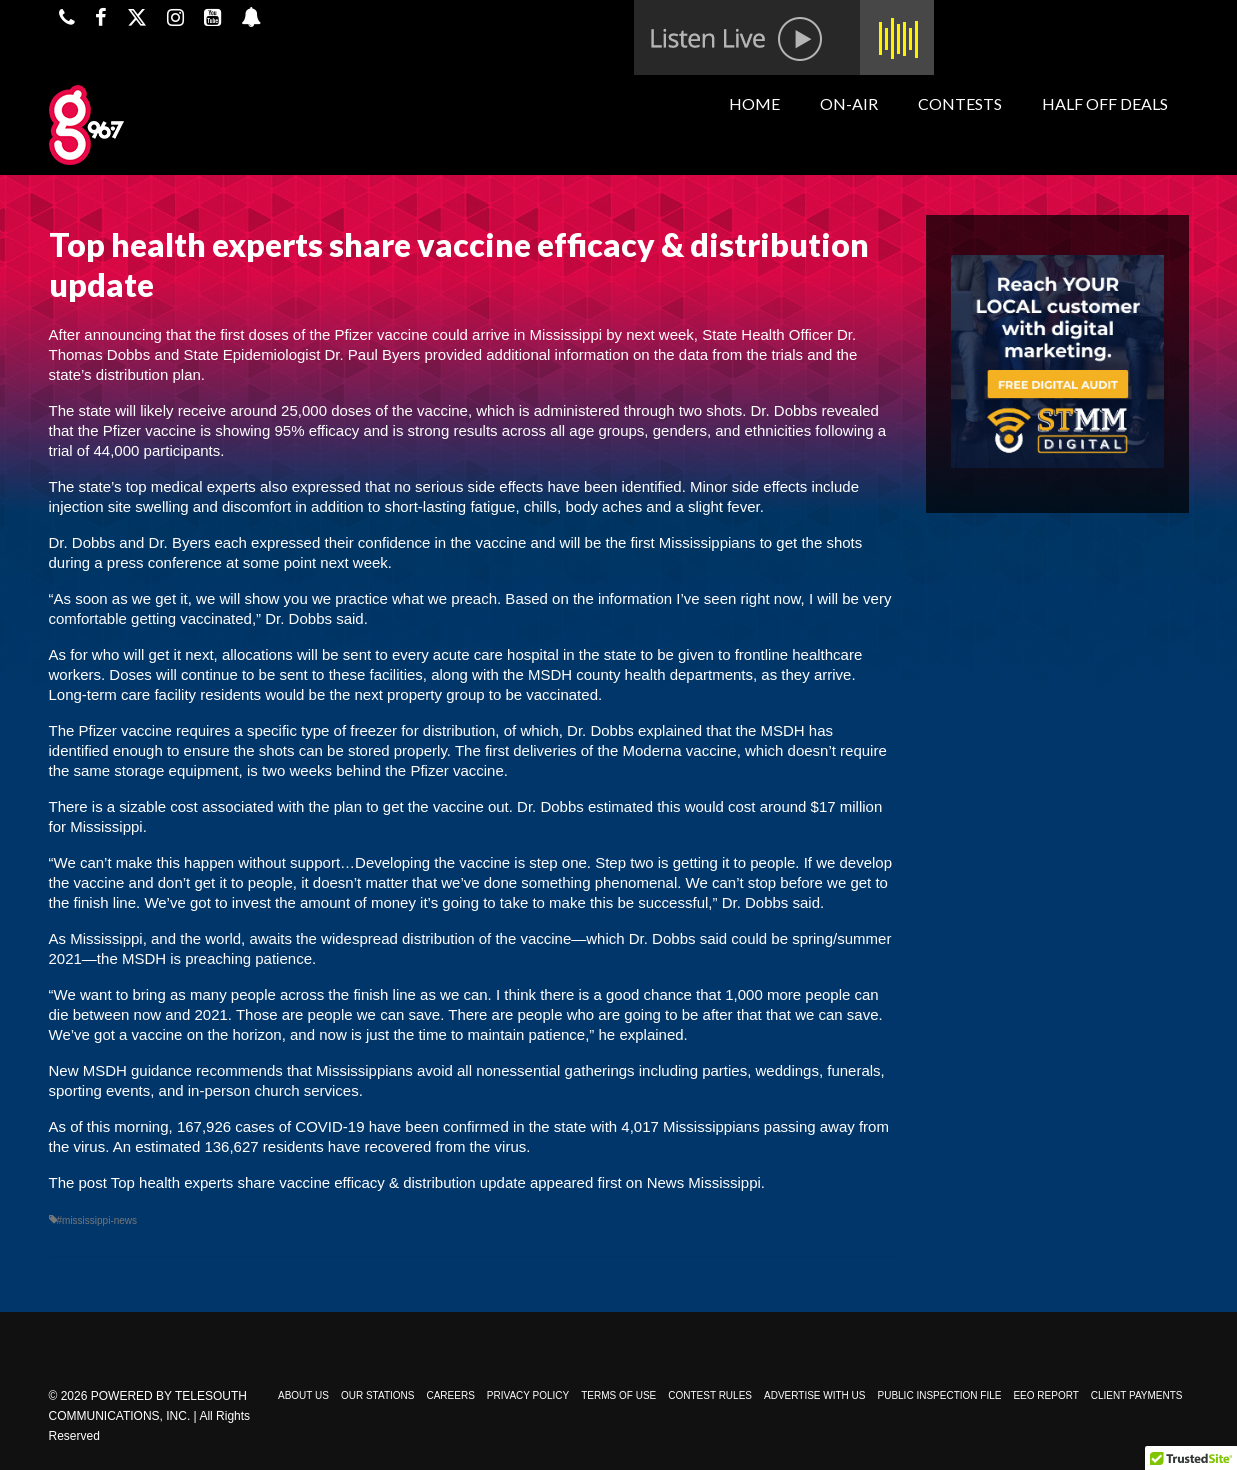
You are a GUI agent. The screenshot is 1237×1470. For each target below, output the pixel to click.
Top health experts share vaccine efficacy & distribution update (318, 1182)
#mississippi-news (97, 1220)
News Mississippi (704, 1182)
